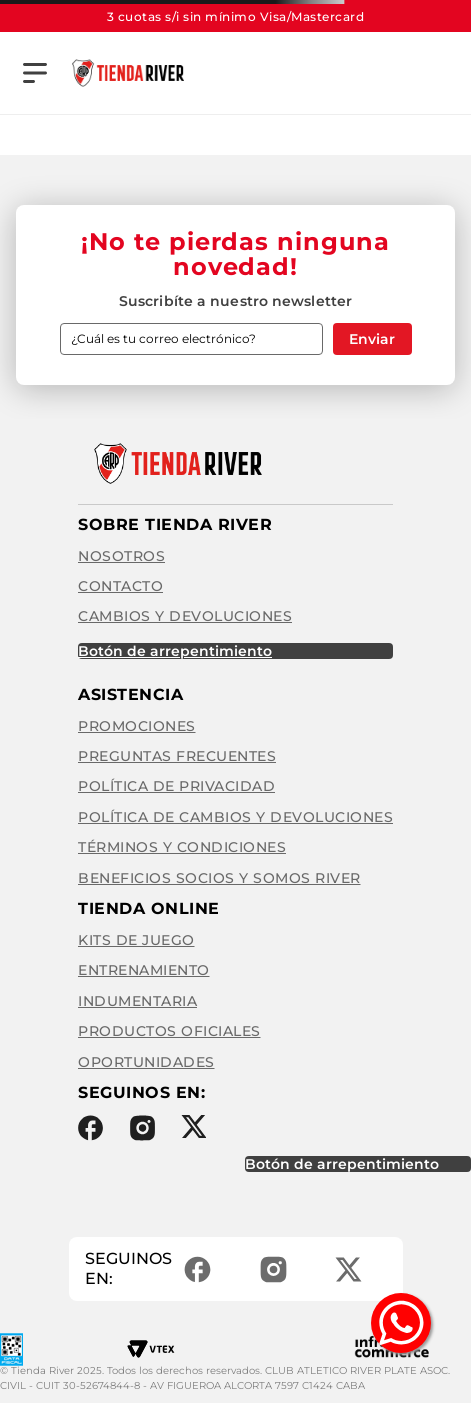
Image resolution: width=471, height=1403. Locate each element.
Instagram (142, 1128)
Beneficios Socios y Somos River (219, 878)
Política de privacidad (176, 786)
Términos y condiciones (182, 847)
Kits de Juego (136, 940)
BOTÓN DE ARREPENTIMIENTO (175, 651)
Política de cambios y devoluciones (235, 817)
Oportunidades (146, 1062)
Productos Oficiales (169, 1031)
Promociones (137, 726)
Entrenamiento (144, 970)
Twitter (193, 1126)
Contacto (120, 586)
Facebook (90, 1128)
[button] (35, 73)
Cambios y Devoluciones (185, 616)
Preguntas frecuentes (177, 756)
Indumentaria (137, 1001)
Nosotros (121, 556)
